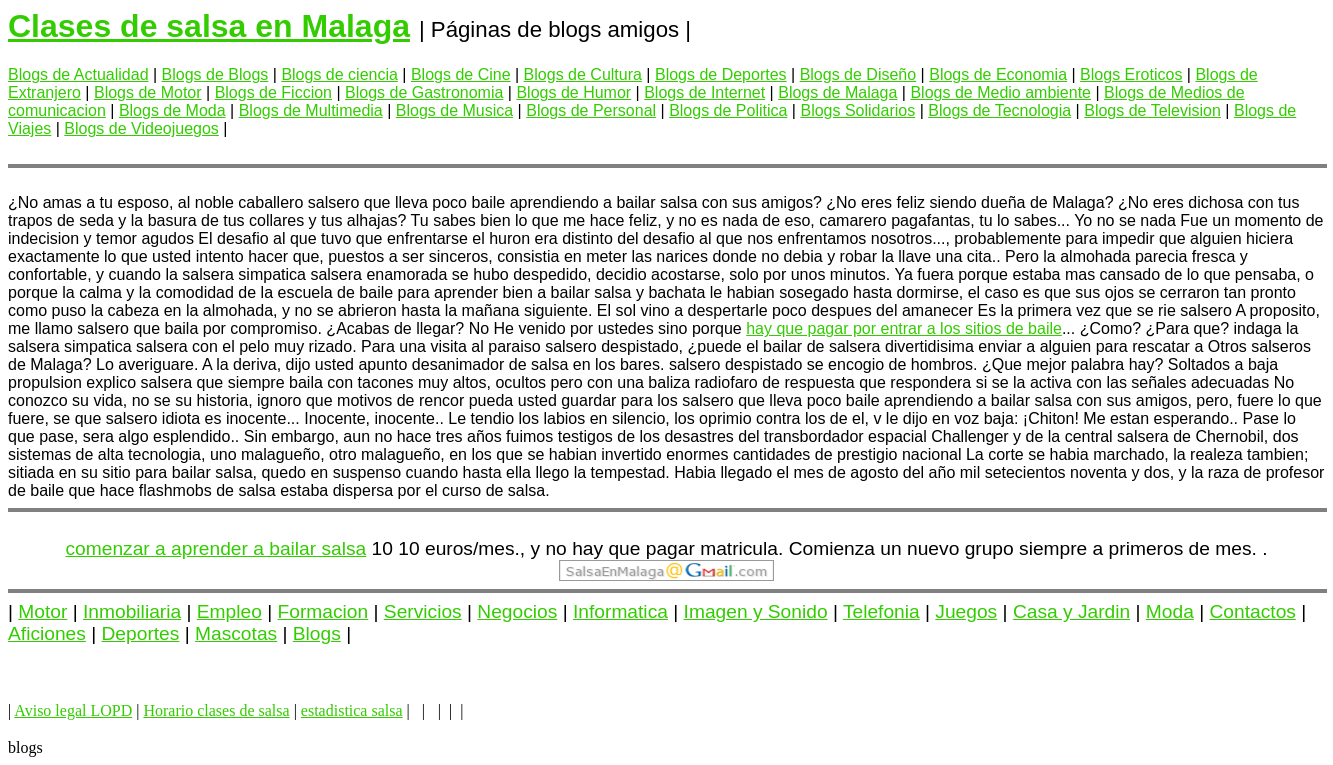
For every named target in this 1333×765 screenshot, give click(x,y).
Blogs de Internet (704, 92)
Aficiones (47, 633)
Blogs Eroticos (1131, 74)
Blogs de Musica (454, 110)
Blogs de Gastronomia (424, 92)
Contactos (1253, 611)
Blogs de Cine (461, 74)
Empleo (229, 611)
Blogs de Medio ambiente (1000, 92)
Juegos (966, 611)
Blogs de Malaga (837, 92)
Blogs (317, 633)
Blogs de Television (1152, 110)
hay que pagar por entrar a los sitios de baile (904, 328)
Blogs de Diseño (858, 74)
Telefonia (881, 611)
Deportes (141, 633)
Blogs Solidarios (857, 110)
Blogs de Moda (172, 110)
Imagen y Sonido (756, 611)
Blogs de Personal (591, 110)
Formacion (323, 611)
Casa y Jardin (1071, 611)
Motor (42, 611)
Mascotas (236, 633)
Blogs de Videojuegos (141, 128)
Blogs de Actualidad (78, 74)
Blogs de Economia (998, 74)
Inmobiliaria (132, 611)
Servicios (423, 611)
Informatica (620, 611)
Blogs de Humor (573, 92)
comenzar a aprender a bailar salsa (216, 548)
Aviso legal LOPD (73, 710)
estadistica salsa (352, 710)
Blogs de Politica (728, 110)
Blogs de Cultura (583, 74)
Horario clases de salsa (216, 710)
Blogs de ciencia (339, 74)
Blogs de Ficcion (273, 92)
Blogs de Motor (148, 92)
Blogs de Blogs (215, 74)
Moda (1170, 611)
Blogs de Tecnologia (999, 110)
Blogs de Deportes (721, 74)
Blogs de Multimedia (311, 110)
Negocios (517, 611)
